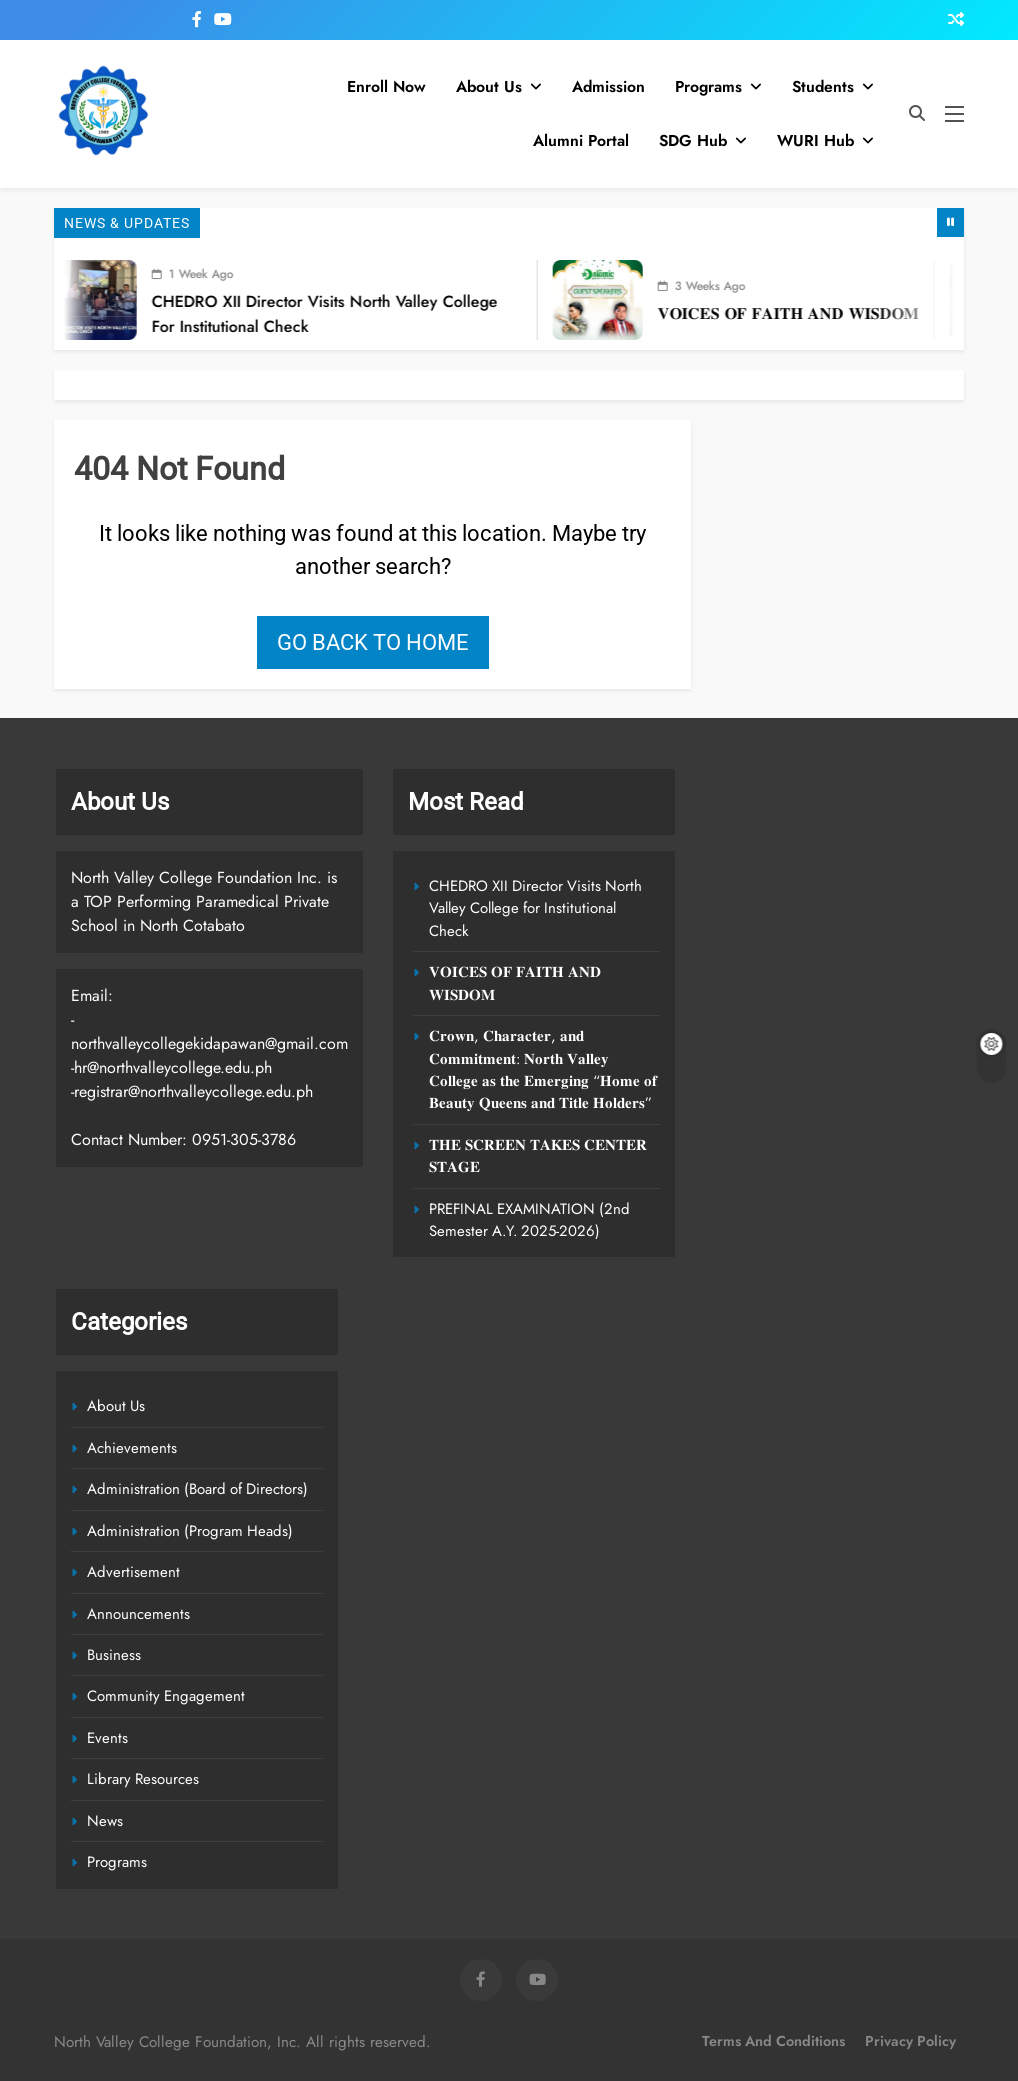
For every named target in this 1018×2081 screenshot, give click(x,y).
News (105, 1821)
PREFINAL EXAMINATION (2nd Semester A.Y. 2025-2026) (529, 1220)
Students (823, 86)
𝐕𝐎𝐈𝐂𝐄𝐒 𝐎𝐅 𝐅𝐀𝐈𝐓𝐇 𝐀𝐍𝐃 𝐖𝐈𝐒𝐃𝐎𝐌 (803, 313)
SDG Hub (693, 140)
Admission (608, 86)
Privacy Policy (910, 2041)
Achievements (132, 1448)
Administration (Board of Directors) (197, 1489)
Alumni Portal (581, 140)
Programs (708, 86)
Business (114, 1655)
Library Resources (143, 1779)
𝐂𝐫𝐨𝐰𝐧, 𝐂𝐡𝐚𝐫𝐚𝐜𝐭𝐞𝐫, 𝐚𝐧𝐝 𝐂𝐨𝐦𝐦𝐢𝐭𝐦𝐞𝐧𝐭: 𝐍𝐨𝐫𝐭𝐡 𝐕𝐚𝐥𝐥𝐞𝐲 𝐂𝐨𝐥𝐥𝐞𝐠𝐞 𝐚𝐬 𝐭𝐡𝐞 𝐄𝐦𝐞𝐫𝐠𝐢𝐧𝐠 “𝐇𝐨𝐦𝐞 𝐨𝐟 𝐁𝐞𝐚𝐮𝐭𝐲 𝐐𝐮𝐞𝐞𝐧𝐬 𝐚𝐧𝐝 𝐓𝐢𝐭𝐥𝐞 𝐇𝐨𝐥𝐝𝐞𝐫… (543, 1069)
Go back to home (373, 642)
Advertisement (133, 1572)
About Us (489, 86)
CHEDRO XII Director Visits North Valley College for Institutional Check (535, 908)
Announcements (138, 1614)
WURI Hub (815, 140)
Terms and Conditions (773, 2041)
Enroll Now (386, 86)
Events (107, 1738)
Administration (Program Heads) (190, 1531)
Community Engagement (166, 1696)
